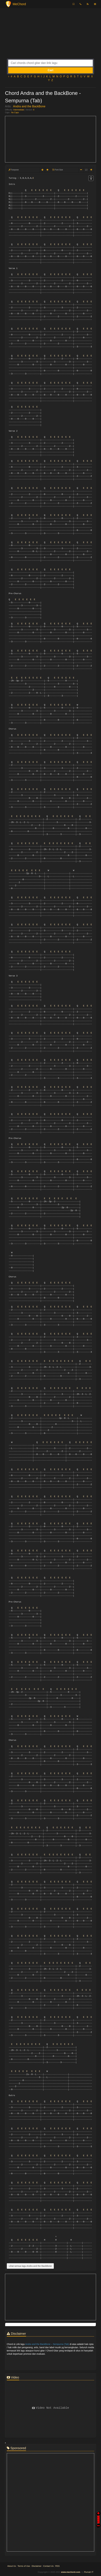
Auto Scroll (98, 2515)
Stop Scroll (98, 2523)
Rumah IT (88, 2572)
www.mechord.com (70, 2572)
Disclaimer (37, 2566)
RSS (57, 2566)
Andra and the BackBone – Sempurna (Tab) (47, 2344)
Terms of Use (24, 2566)
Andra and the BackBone (29, 106)
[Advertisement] (50, 36)
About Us (11, 2566)
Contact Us (48, 2566)
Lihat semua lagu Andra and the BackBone (30, 2266)
